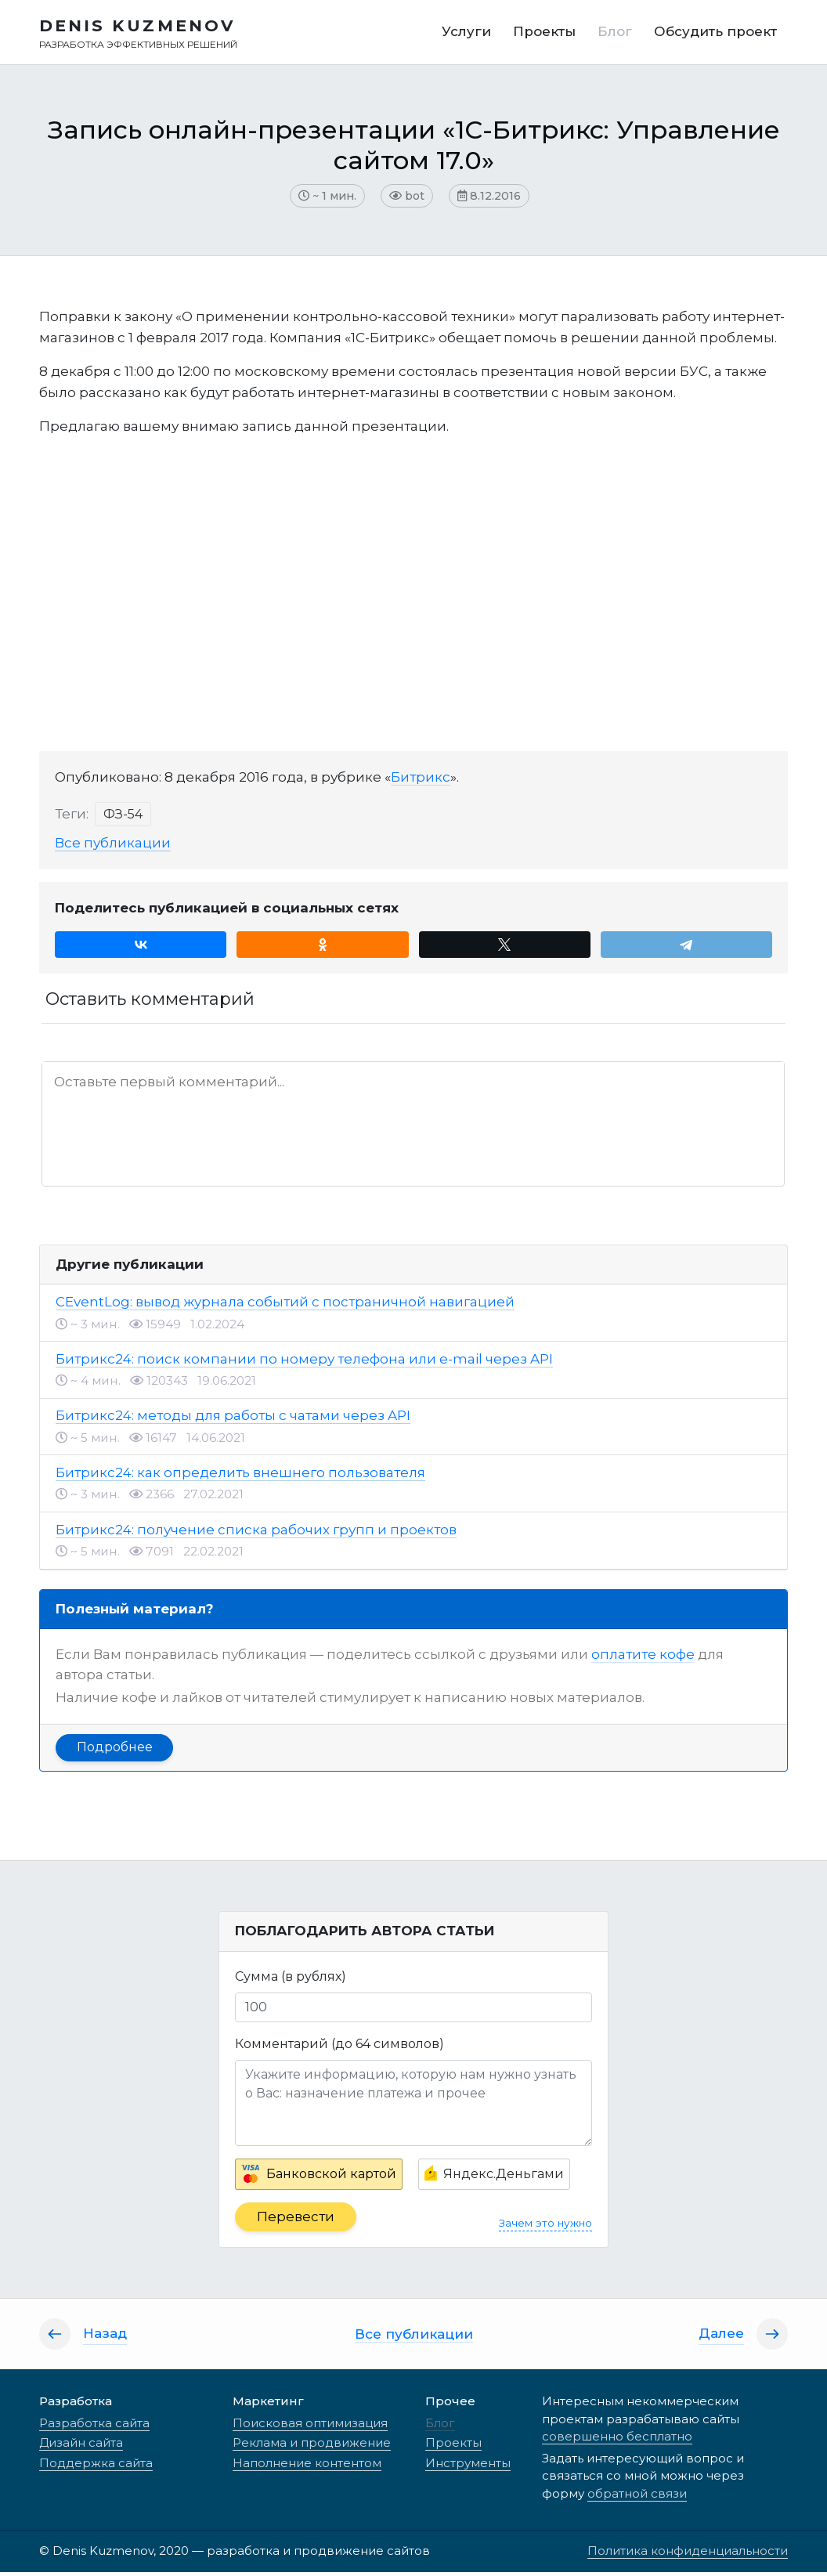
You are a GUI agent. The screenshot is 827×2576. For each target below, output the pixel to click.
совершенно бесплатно (617, 2440)
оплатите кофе (643, 1658)
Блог (440, 2426)
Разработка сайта (94, 2426)
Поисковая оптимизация (310, 2426)
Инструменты (468, 2466)
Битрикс (420, 781)
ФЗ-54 (123, 818)
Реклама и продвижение (312, 2446)
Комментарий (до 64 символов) (339, 2046)
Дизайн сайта (81, 2446)
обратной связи (637, 2497)
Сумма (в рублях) (290, 1979)
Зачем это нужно (545, 2226)
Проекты (453, 2446)
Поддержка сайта (96, 2466)
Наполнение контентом (307, 2466)
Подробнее (115, 1750)
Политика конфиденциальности (687, 2554)
